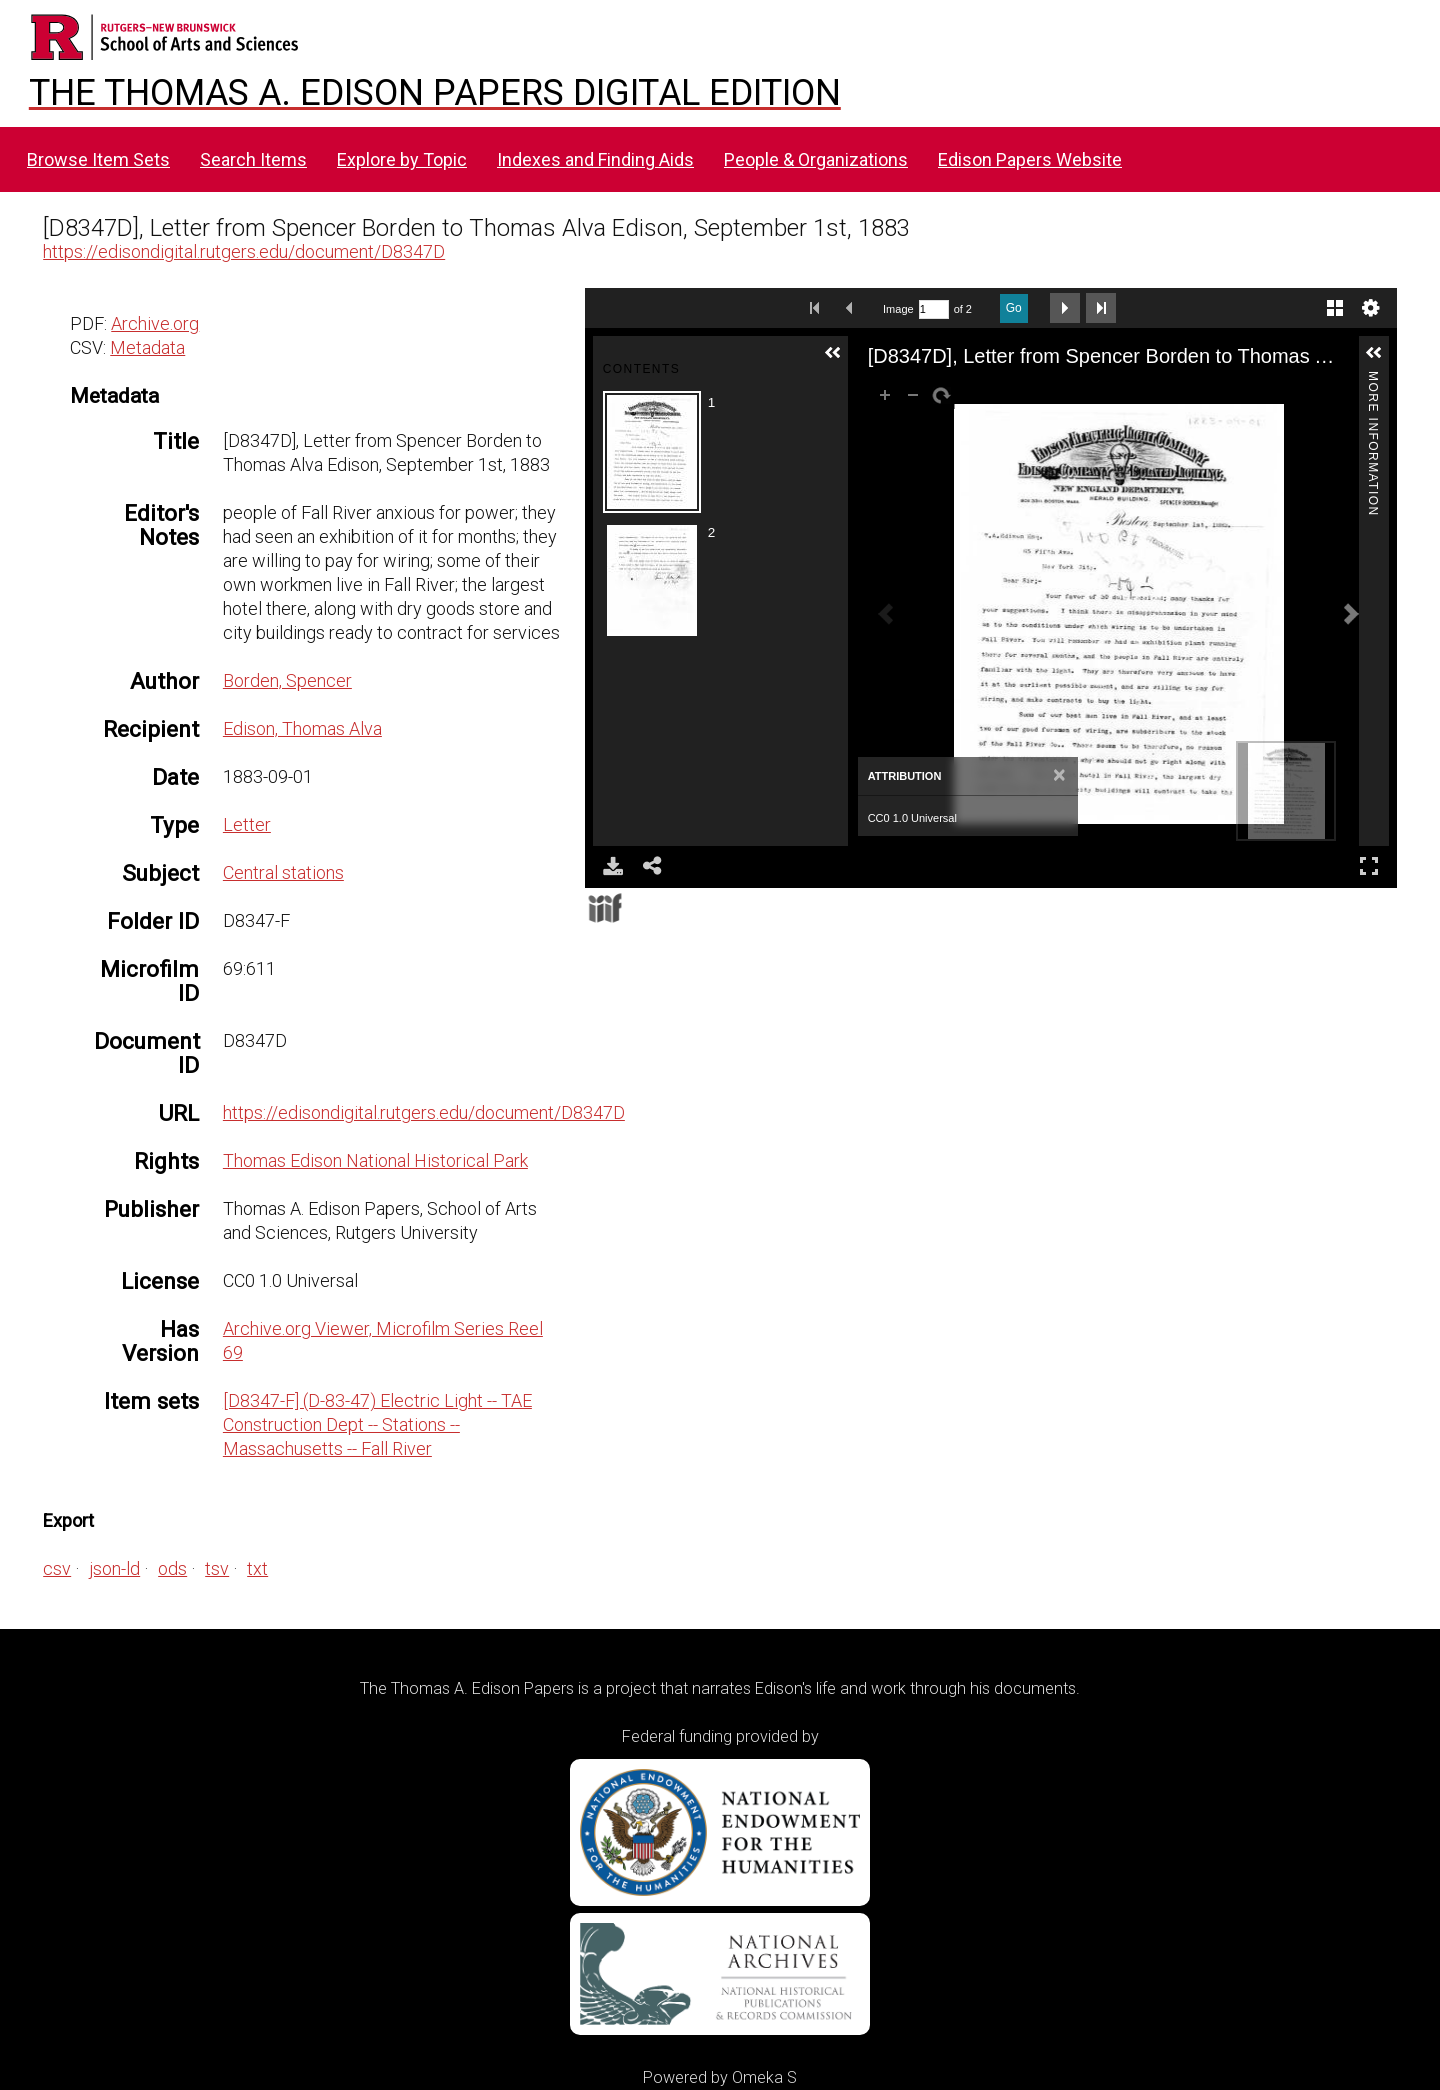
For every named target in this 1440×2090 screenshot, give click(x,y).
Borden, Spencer (287, 680)
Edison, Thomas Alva (302, 728)
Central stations (283, 872)
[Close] (1059, 776)
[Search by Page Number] (934, 309)
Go (1014, 308)
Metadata (147, 347)
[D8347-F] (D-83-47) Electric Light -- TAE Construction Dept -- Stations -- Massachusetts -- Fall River (377, 1424)
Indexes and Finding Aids (595, 159)
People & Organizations (816, 159)
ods (172, 1568)
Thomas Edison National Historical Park (375, 1160)
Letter (247, 824)
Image (898, 309)
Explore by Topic (402, 159)
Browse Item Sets (98, 159)
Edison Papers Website (1030, 159)
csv (57, 1568)
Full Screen (1369, 865)
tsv (217, 1568)
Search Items (253, 159)
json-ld (114, 1568)
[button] (833, 353)
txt (257, 1568)
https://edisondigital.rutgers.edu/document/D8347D (244, 251)
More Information (1373, 379)
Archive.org (155, 323)
